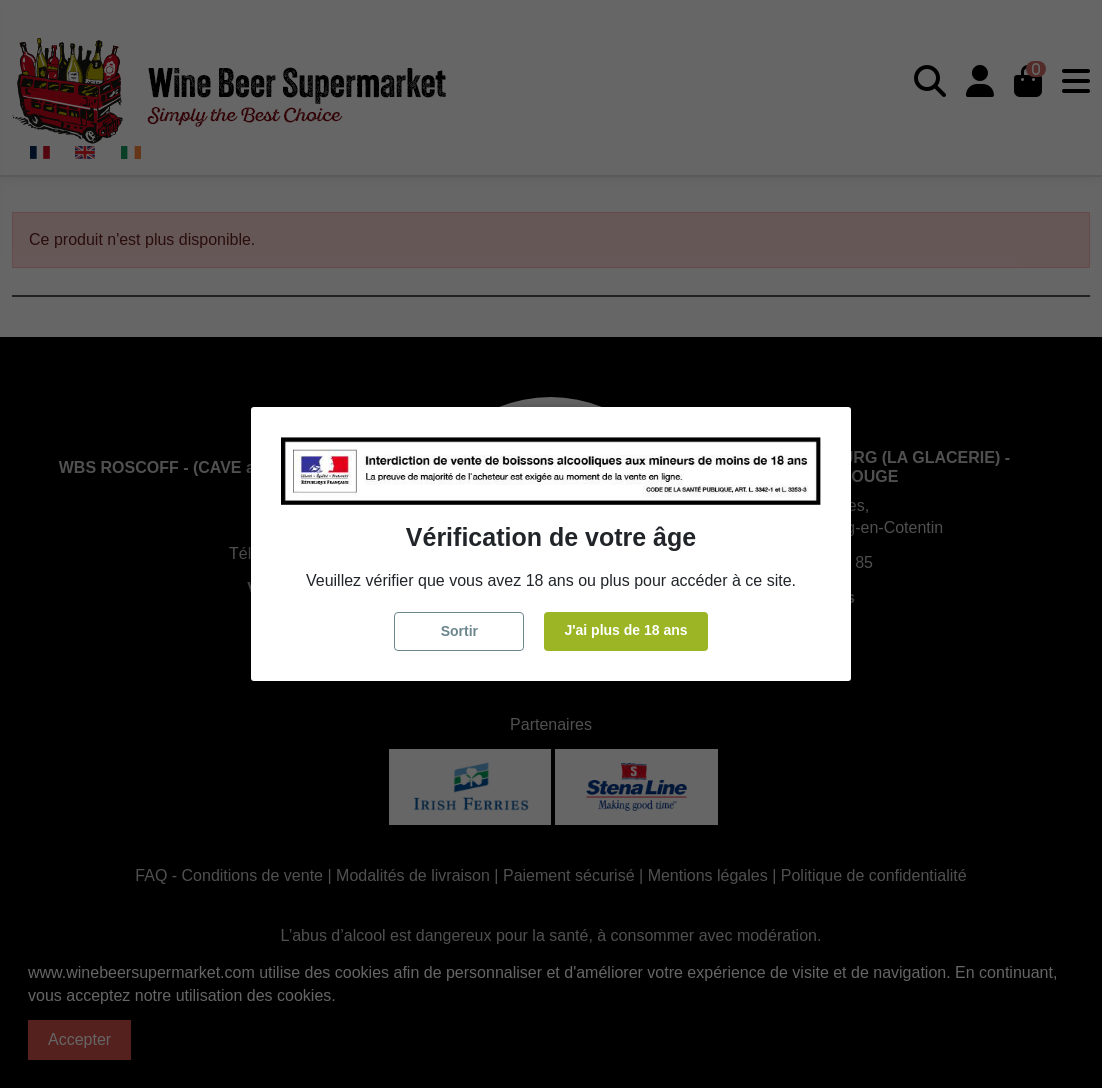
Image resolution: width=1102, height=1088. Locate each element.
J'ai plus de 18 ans (625, 630)
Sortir (459, 631)
